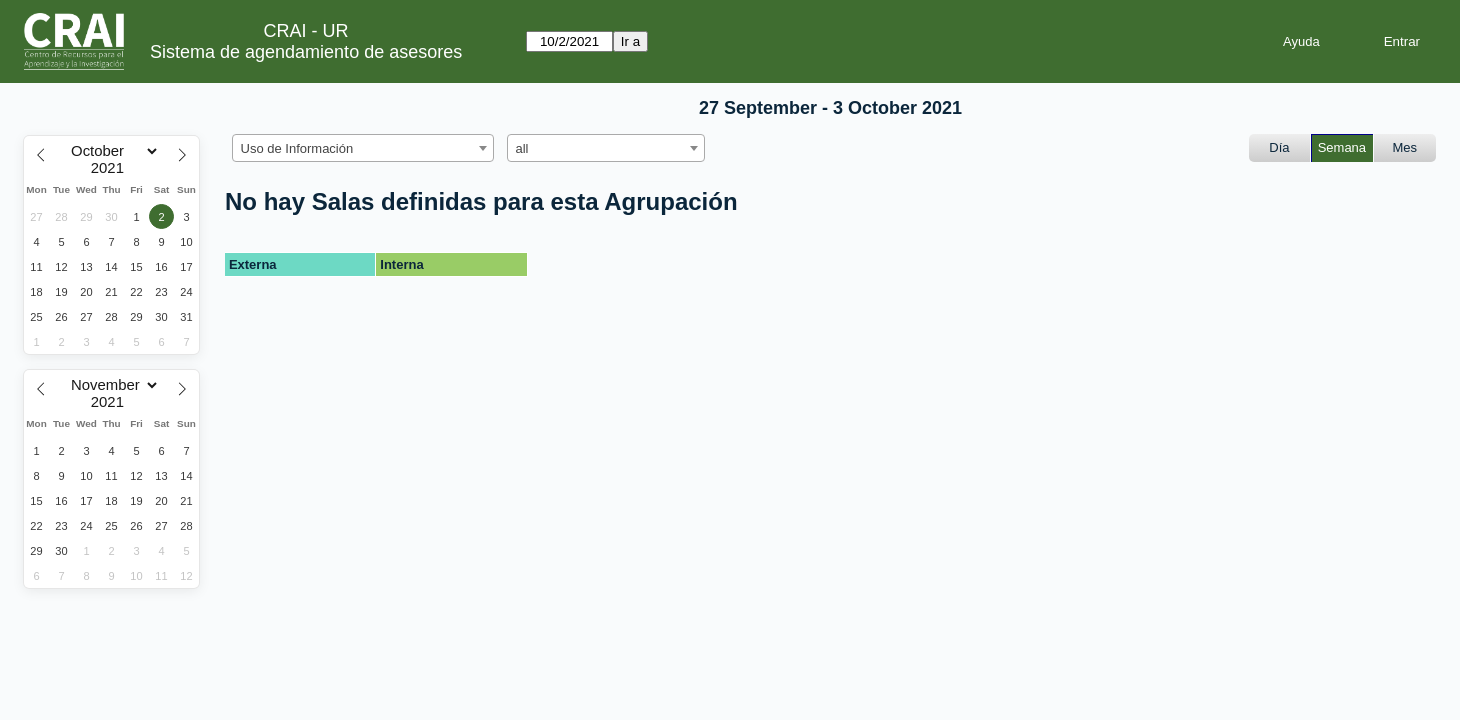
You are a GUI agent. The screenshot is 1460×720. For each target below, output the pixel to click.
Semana (1342, 147)
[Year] (112, 168)
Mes (1405, 147)
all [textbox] (522, 148)
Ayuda (1301, 41)
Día (1279, 147)
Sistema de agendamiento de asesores (306, 52)
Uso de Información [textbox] (297, 148)
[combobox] (363, 148)
